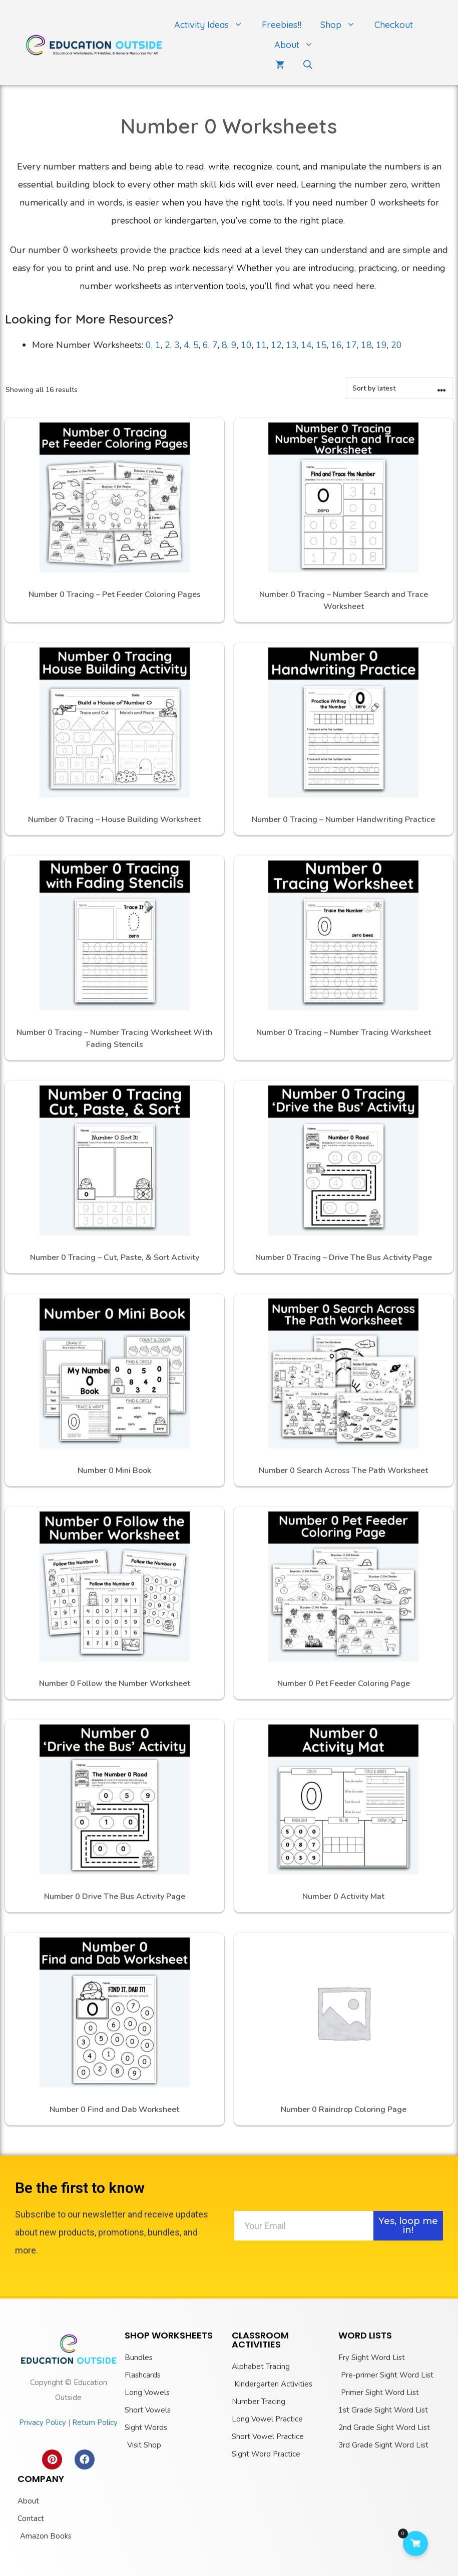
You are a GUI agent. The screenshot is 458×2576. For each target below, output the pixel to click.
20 (396, 345)
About (298, 45)
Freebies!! (281, 24)
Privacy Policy (42, 2423)
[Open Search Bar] (308, 65)
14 (306, 345)
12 (276, 345)
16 (336, 345)
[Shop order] (399, 388)
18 (366, 345)
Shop (342, 25)
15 (321, 345)
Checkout (393, 24)
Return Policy (95, 2423)
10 (246, 345)
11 (261, 345)
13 (291, 345)
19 (381, 345)
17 (351, 345)
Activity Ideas (213, 25)
